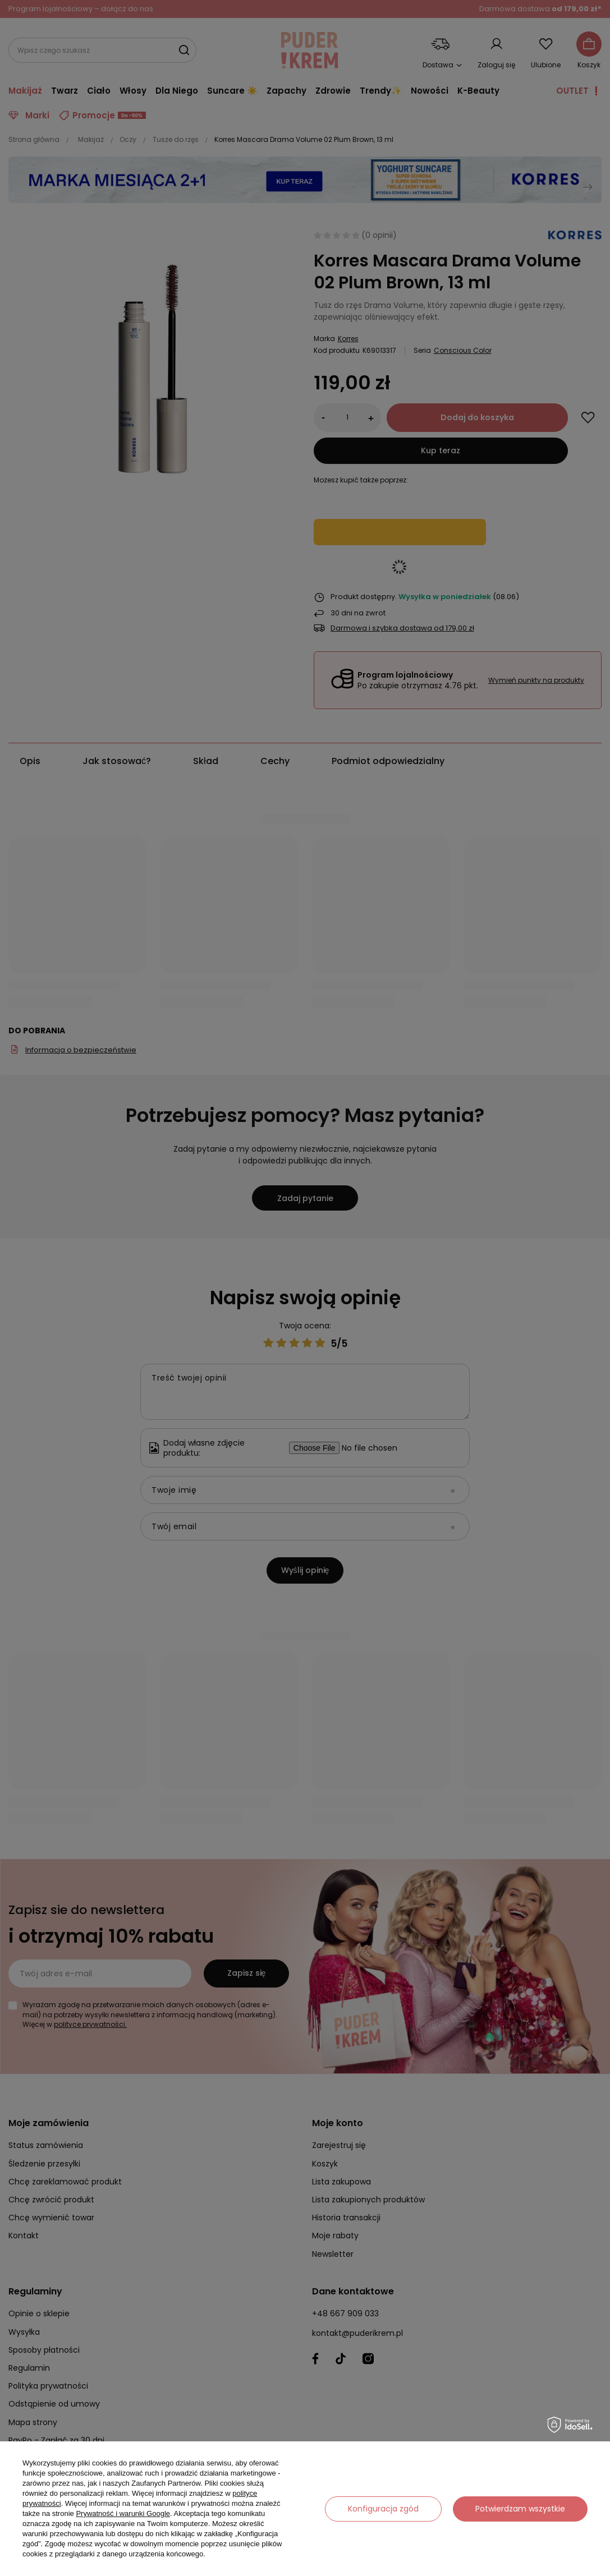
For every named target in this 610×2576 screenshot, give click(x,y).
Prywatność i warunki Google (123, 2513)
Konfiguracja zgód (383, 2508)
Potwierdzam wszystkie (520, 2508)
